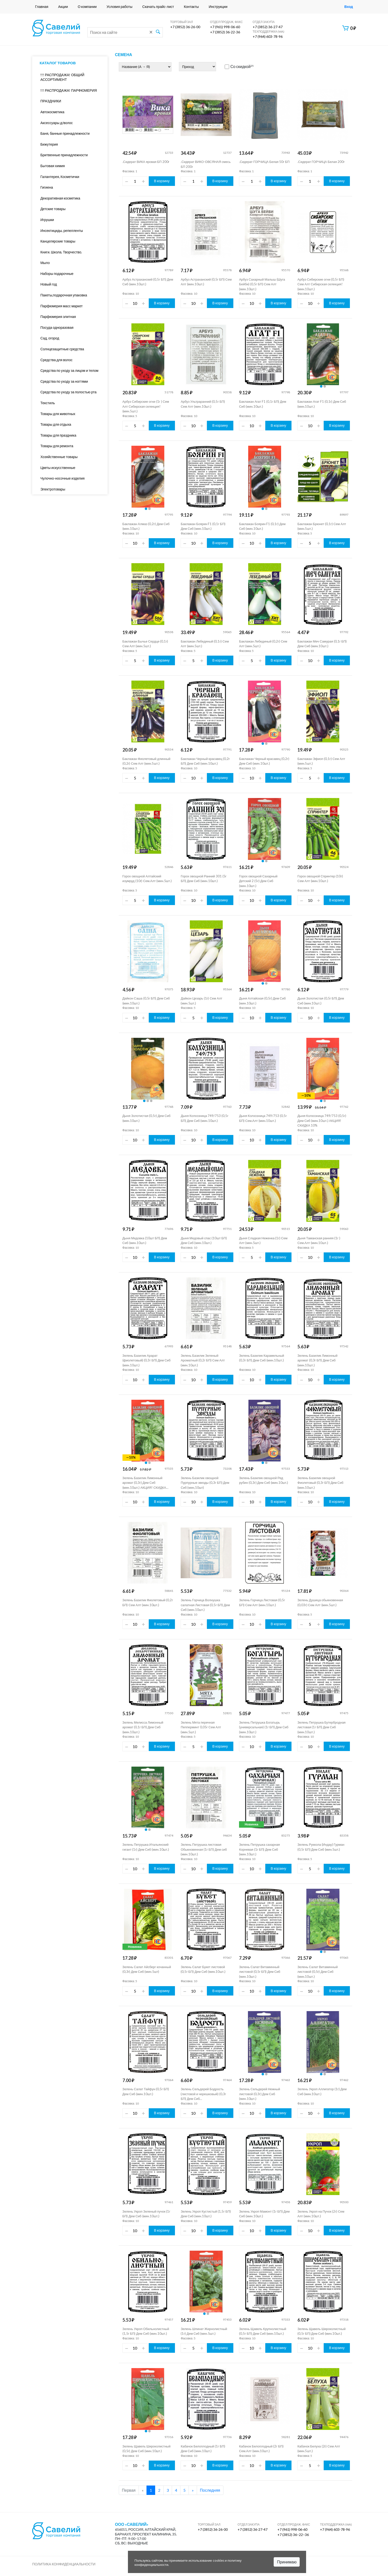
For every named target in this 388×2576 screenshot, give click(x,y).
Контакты (191, 6)
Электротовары (52, 489)
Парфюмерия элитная (58, 316)
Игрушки (47, 220)
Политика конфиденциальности (64, 2564)
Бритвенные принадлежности (64, 155)
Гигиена (46, 187)
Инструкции (218, 6)
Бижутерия (49, 144)
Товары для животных (57, 414)
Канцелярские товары (57, 241)
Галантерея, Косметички (59, 177)
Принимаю (286, 2561)
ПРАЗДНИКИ (50, 101)
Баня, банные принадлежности (65, 133)
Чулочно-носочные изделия (62, 478)
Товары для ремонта (56, 446)
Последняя (210, 2490)
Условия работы (119, 6)
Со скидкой (239, 66)
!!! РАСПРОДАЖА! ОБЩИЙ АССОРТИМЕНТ (62, 77)
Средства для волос (56, 360)
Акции (63, 6)
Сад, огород (49, 338)
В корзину (162, 181)
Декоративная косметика (60, 198)
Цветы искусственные (57, 468)
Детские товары (53, 209)
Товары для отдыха (55, 424)
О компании (87, 6)
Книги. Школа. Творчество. (61, 252)
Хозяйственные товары (58, 457)
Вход (348, 6)
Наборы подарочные (56, 273)
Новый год (48, 284)
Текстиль (47, 403)
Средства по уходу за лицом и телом (69, 370)
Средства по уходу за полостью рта (68, 392)
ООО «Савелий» (132, 2524)
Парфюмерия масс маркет (61, 306)
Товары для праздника (58, 435)
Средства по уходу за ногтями (64, 381)
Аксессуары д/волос (56, 123)
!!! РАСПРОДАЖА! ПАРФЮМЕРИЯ (68, 90)
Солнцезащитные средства (62, 349)
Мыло (45, 263)
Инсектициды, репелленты (61, 230)
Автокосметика (52, 112)
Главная (41, 6)
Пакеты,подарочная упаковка (63, 295)
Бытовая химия (52, 166)
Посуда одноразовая (56, 327)
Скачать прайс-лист (158, 6)
